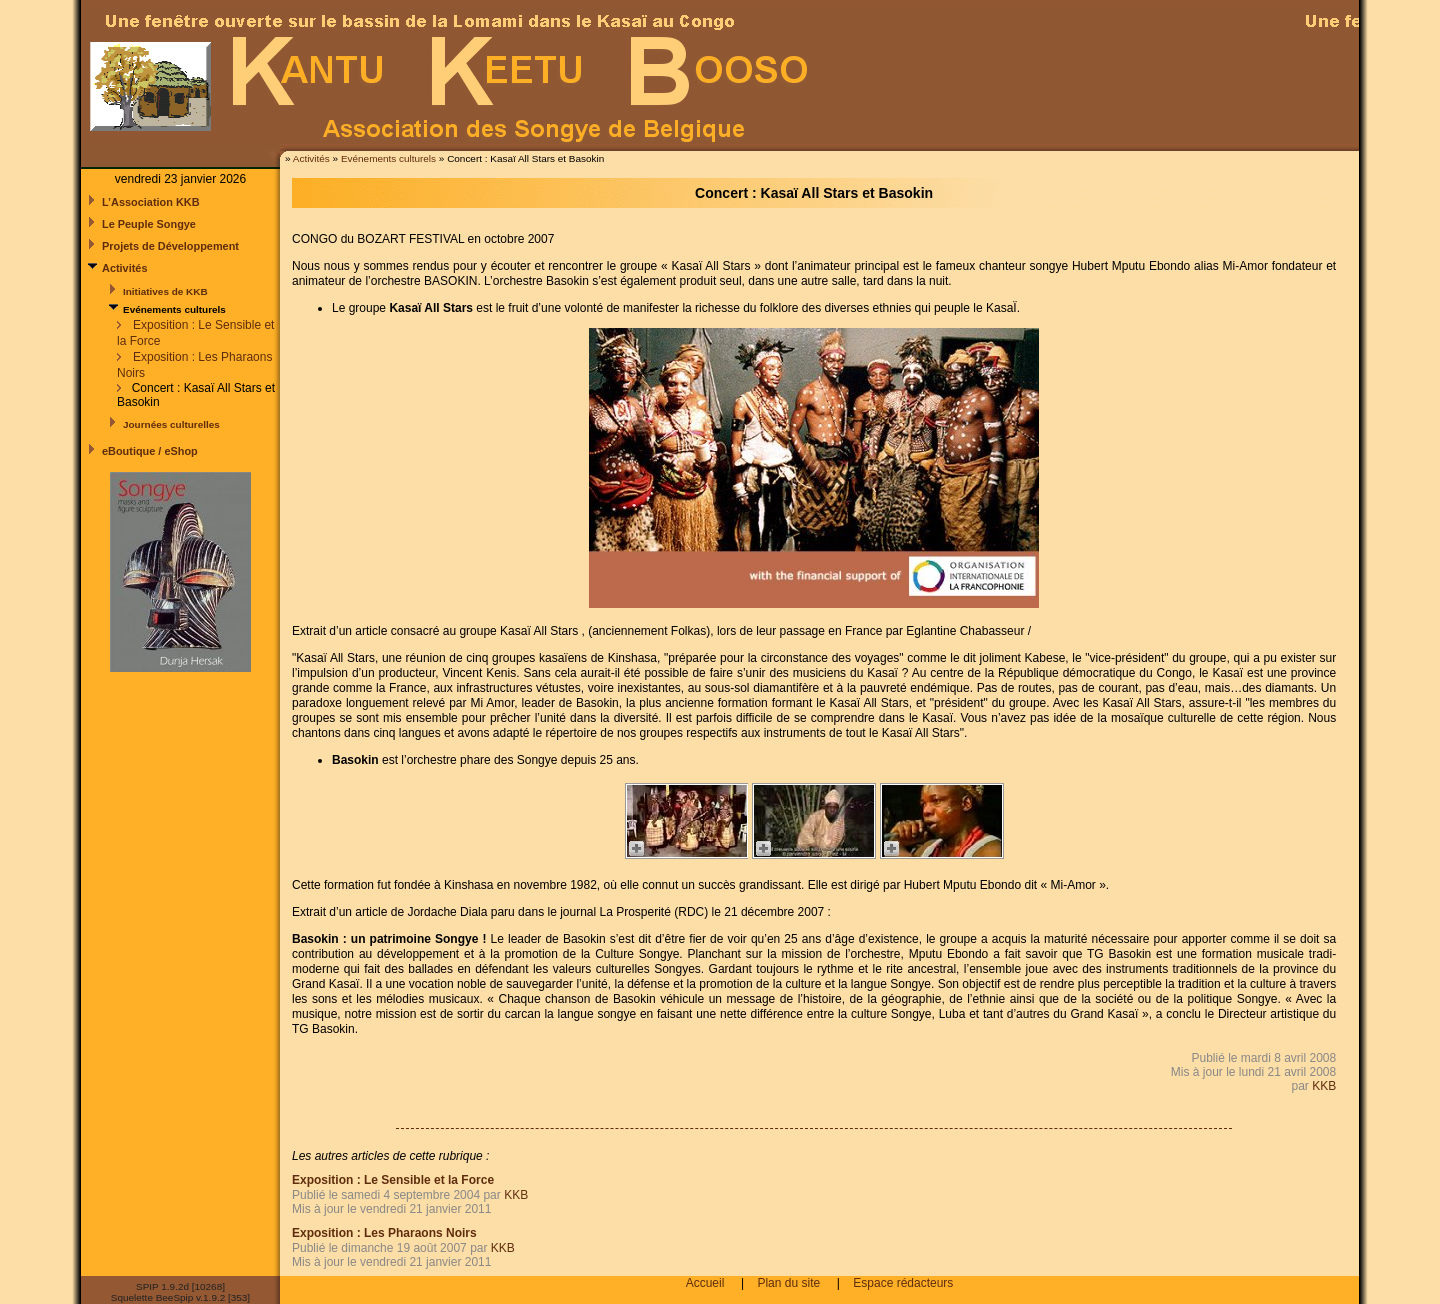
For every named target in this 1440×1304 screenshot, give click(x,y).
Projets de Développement (170, 246)
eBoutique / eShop (150, 451)
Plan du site (788, 1283)
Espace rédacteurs (903, 1283)
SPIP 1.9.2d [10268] (180, 1286)
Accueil (705, 1283)
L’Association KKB (151, 202)
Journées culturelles (171, 424)
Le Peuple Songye (149, 224)
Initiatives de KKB (165, 291)
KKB (1324, 1086)
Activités (313, 158)
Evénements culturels (388, 158)
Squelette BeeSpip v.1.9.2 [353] (180, 1297)
